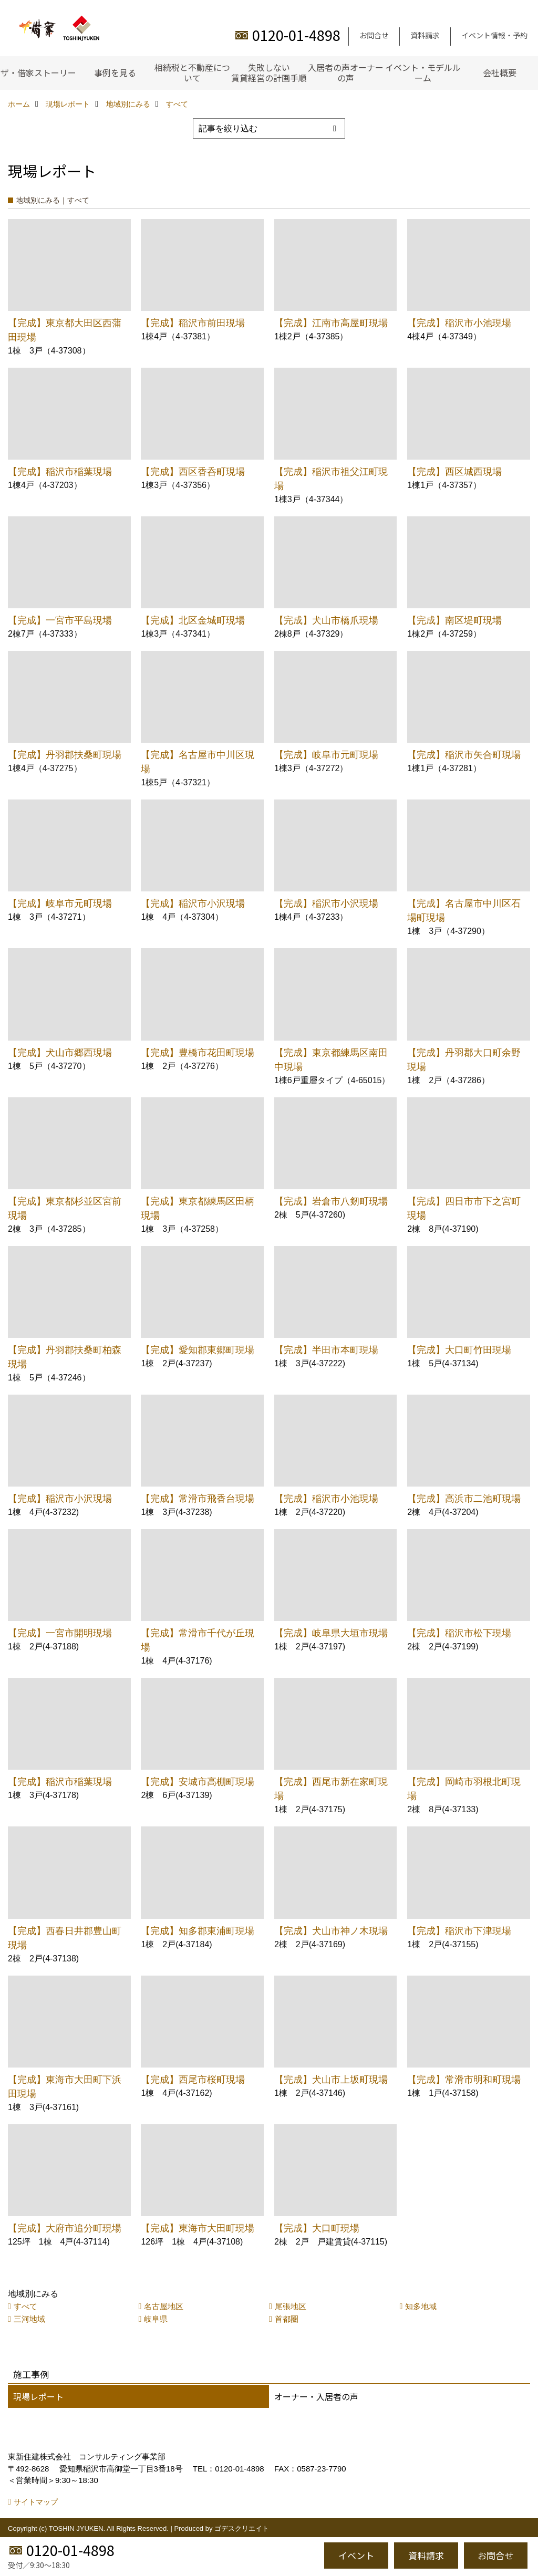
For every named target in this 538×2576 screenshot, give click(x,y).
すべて (25, 2306)
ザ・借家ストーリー (38, 72)
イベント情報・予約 (494, 35)
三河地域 (29, 2318)
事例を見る (115, 72)
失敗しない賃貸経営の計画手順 (269, 72)
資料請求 (425, 35)
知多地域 (421, 2306)
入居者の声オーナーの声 (346, 72)
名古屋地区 (163, 2306)
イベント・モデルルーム (423, 72)
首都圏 (286, 2318)
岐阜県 (156, 2318)
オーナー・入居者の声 (316, 2396)
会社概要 (499, 72)
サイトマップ (36, 2502)
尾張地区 (290, 2306)
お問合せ (374, 35)
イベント (356, 2555)
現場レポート (38, 2396)
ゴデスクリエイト (241, 2528)
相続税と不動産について (192, 72)
